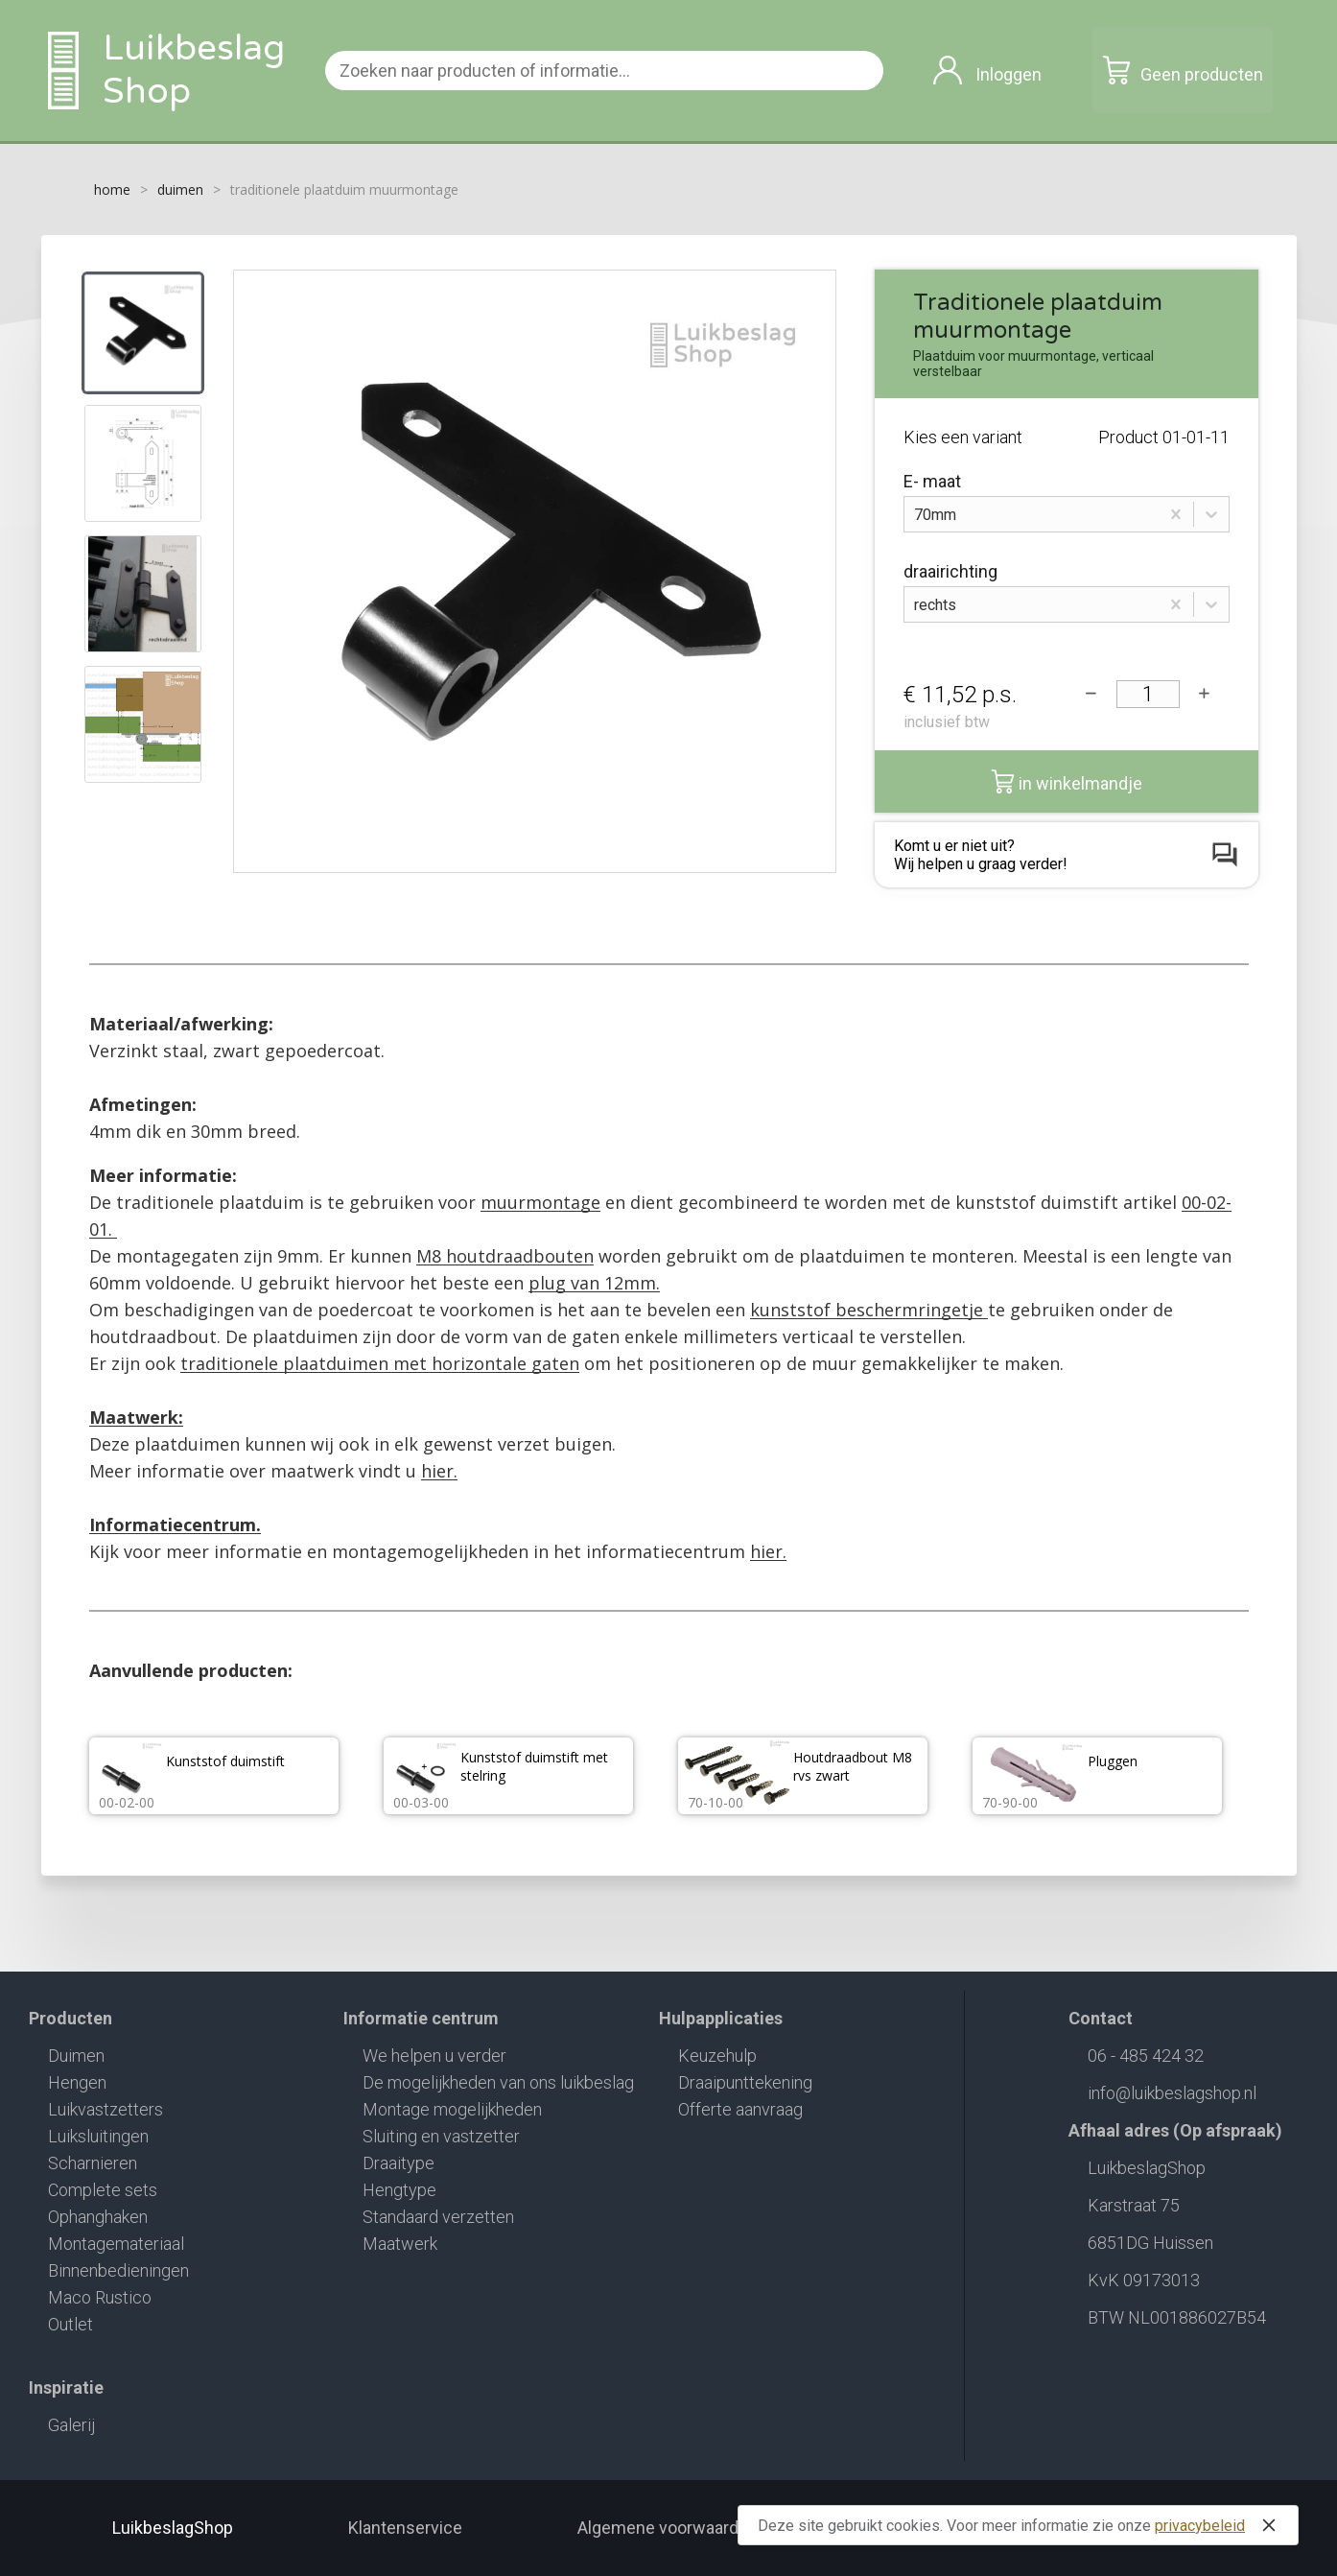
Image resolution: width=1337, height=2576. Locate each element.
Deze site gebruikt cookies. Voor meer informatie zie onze (1020, 2525)
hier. (439, 1470)
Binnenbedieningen (118, 2270)
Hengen (77, 2082)
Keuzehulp (717, 2055)
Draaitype (398, 2163)
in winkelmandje (1066, 781)
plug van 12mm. (594, 1282)
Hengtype (399, 2190)
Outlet (70, 2324)
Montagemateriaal (116, 2243)
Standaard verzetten (438, 2217)
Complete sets (102, 2190)
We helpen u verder (434, 2055)
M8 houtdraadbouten (505, 1255)
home (112, 189)
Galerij (71, 2425)
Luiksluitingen (98, 2136)
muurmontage (540, 1202)
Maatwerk (400, 2243)
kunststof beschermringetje (869, 1309)
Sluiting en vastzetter (441, 2136)
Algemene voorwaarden (667, 2527)
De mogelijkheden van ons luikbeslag (498, 2082)
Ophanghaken (98, 2217)
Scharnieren (92, 2163)
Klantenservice (405, 2527)
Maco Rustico (100, 2297)
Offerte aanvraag (740, 2109)
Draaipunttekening (745, 2082)
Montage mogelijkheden (452, 2109)
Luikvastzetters (105, 2109)
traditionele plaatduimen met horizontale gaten (379, 1363)
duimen (180, 189)
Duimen (76, 2055)
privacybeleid (1200, 2526)
